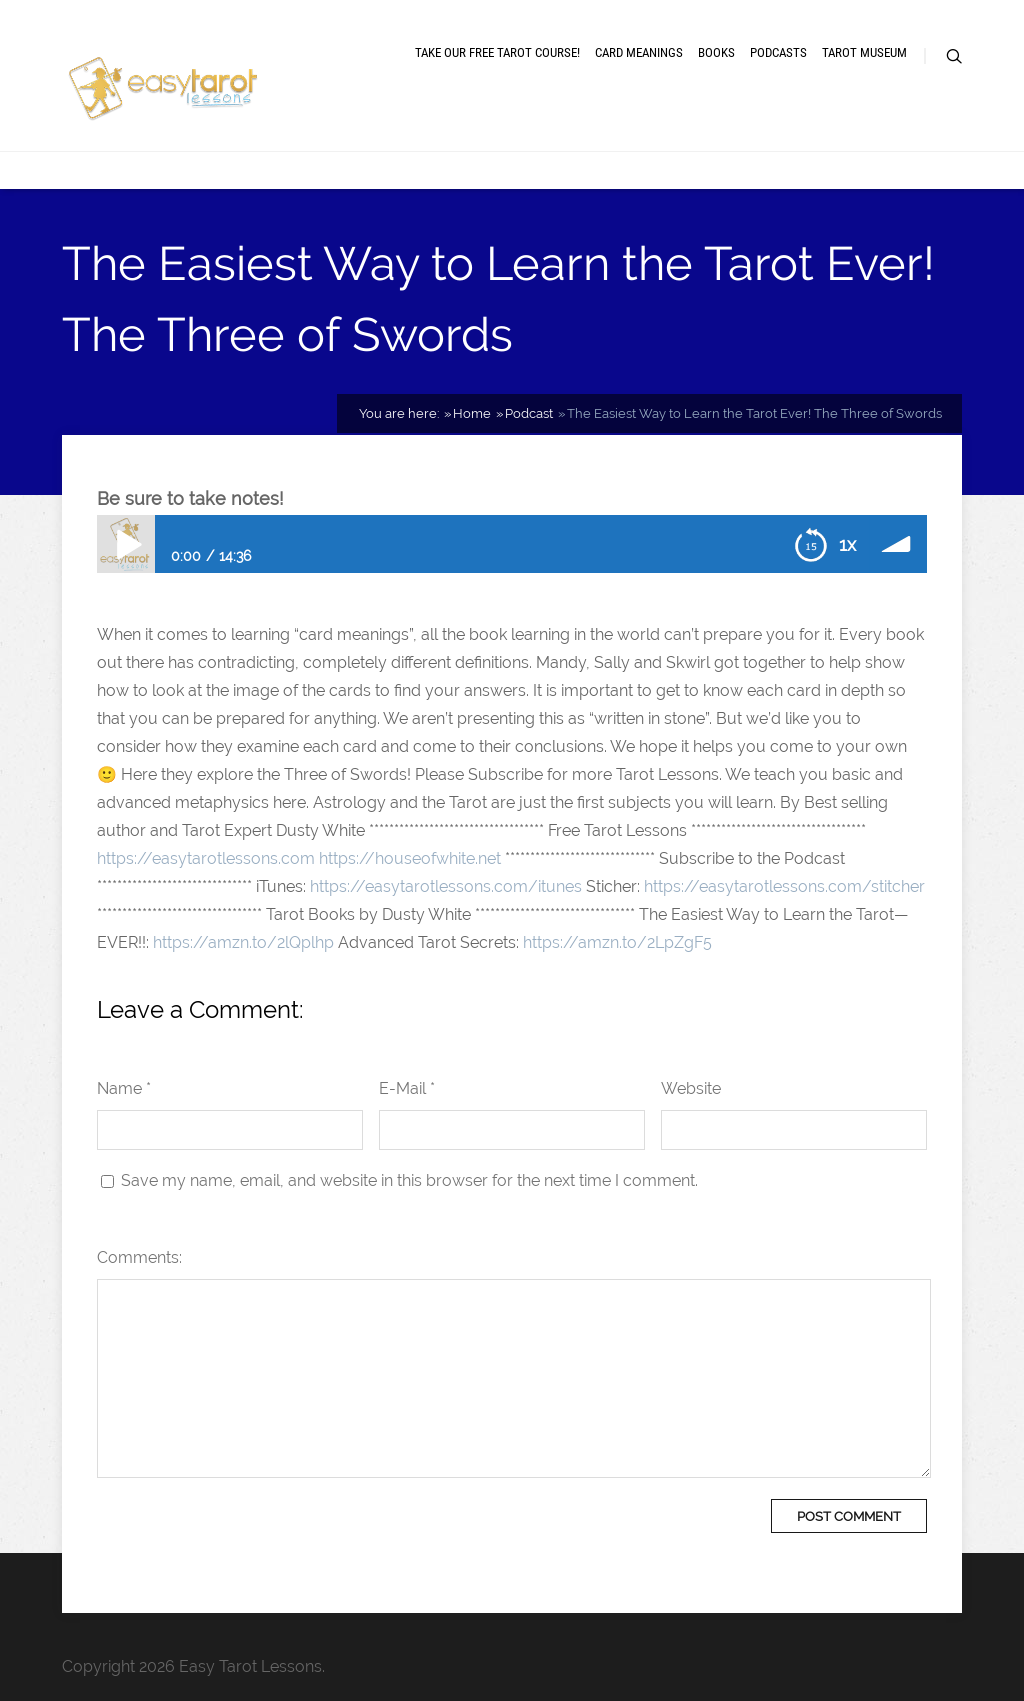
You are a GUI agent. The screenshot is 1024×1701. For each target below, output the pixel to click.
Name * (124, 1088)
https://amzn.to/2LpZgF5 (617, 942)
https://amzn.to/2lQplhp (243, 942)
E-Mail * (407, 1088)
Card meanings (639, 52)
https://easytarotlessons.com (206, 858)
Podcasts (778, 52)
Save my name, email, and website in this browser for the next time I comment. (409, 1180)
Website (691, 1088)
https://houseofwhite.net (410, 858)
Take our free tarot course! (497, 52)
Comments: (139, 1257)
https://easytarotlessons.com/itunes (446, 886)
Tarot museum (864, 52)
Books (716, 52)
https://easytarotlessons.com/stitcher (784, 886)
